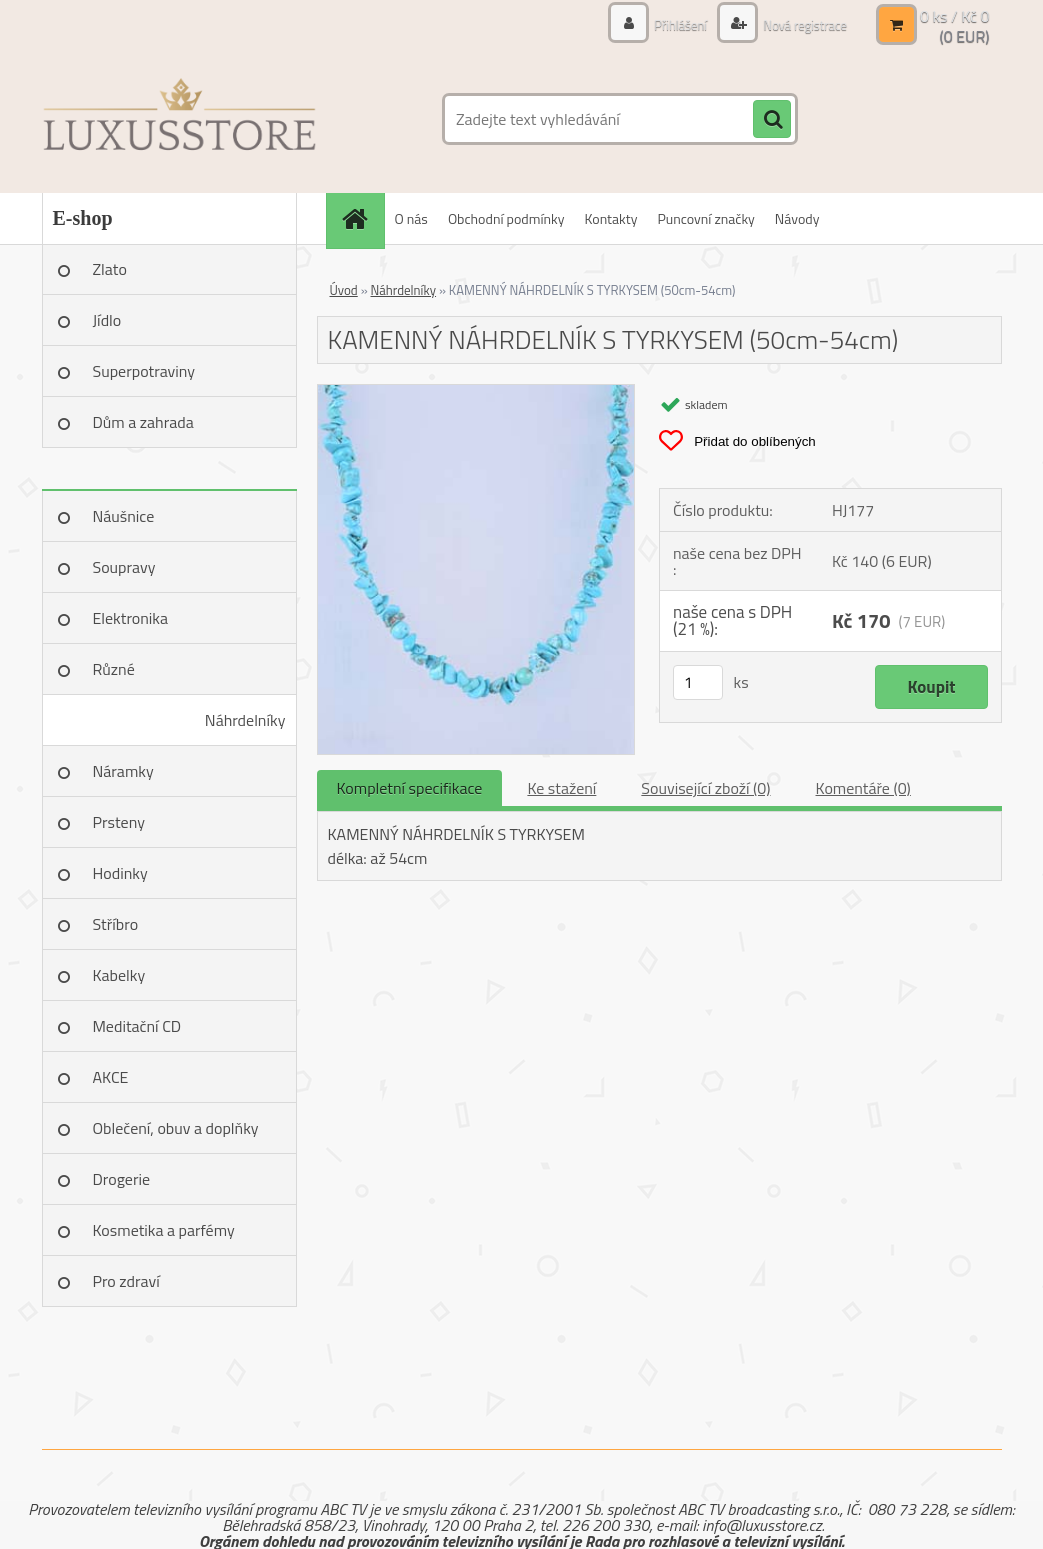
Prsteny (119, 822)
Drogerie (122, 1179)
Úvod (344, 290)
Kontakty (611, 218)
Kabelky (119, 975)
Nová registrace (800, 24)
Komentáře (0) (863, 788)
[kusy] (698, 682)
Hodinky (120, 873)
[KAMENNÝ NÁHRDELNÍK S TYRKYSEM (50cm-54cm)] (476, 393)
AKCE (111, 1077)
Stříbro (116, 924)
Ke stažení (561, 788)
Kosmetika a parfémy (164, 1230)
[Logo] (179, 119)
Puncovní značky (705, 218)
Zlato (110, 269)
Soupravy (124, 567)
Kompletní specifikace (410, 788)
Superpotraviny (144, 371)
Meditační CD (137, 1026)
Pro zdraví (126, 1281)
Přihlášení (670, 24)
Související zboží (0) (705, 788)
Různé (114, 669)
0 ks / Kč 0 (955, 16)
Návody (797, 218)
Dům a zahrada (143, 422)
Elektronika (130, 618)
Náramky (123, 771)
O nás (411, 218)
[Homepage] (362, 218)
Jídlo (107, 320)
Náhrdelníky (245, 720)
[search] (772, 120)
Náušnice (124, 516)
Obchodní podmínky (506, 218)
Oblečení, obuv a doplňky (176, 1128)
